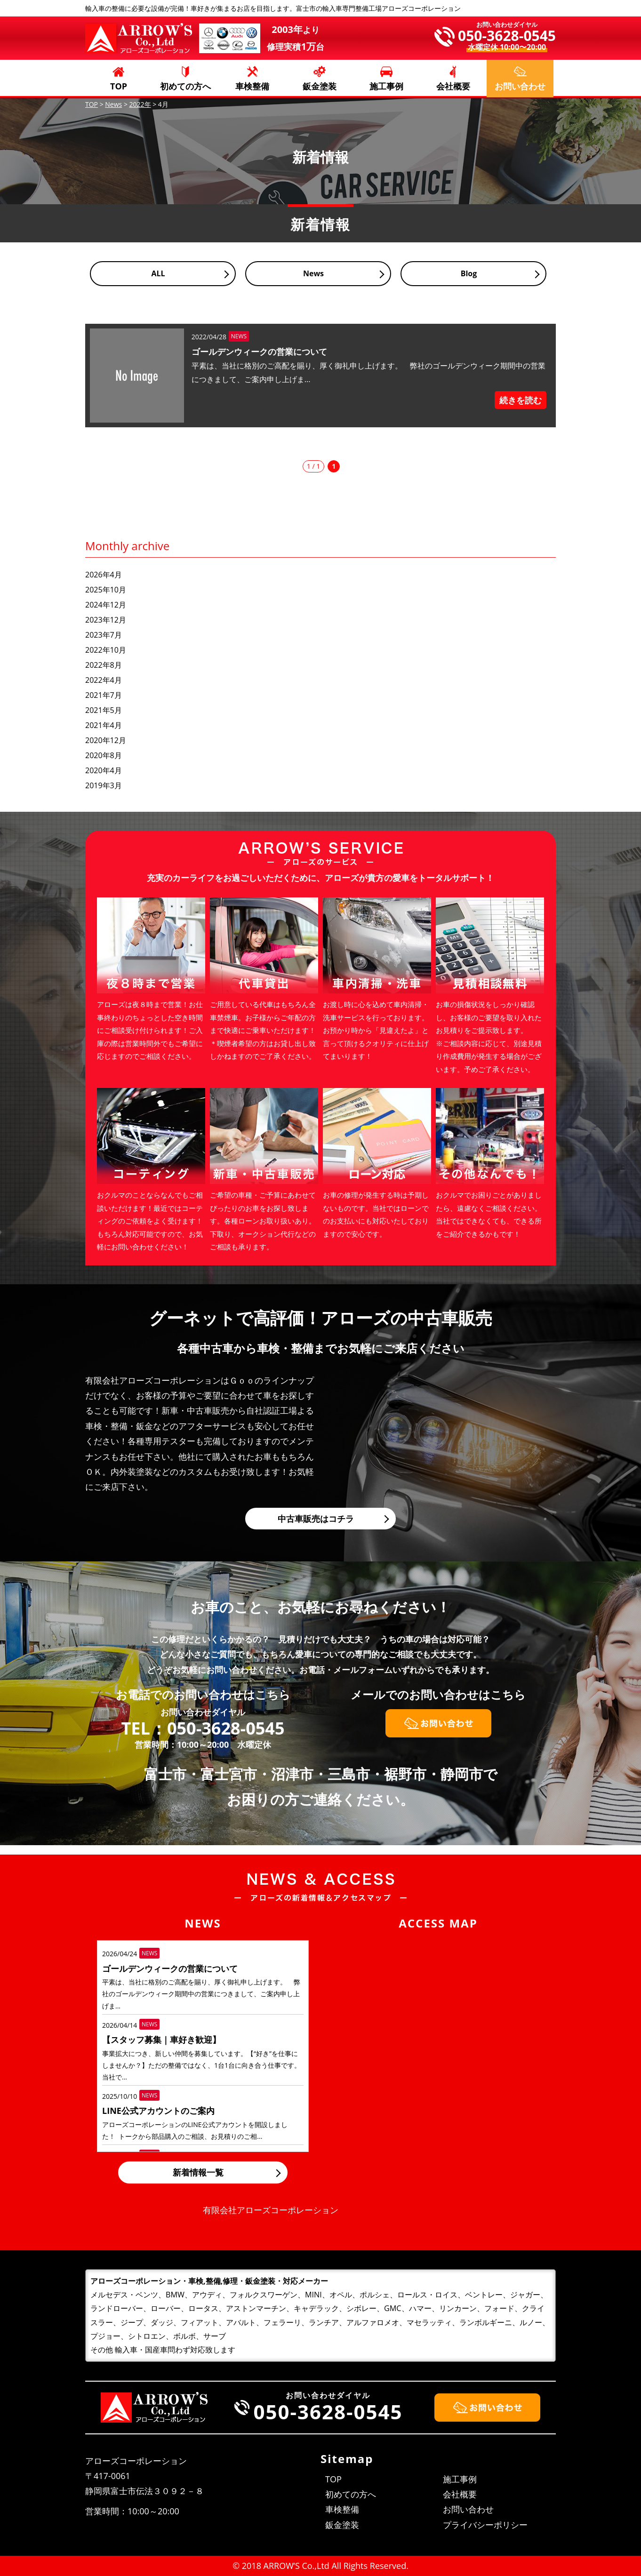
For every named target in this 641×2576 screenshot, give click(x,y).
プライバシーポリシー (485, 2524)
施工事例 (386, 86)
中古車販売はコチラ (316, 1518)
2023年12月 (105, 620)
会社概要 (453, 86)
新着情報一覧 (198, 2172)
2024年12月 (105, 605)
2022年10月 (105, 650)
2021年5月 (103, 710)
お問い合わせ (468, 2509)
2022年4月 (103, 680)
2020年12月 (105, 740)
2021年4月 (103, 725)
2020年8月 (103, 755)
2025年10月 (105, 589)
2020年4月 (103, 770)
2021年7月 (103, 695)
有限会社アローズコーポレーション (270, 2210)
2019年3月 (103, 785)
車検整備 (252, 86)
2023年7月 (103, 635)
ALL (158, 273)
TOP (118, 86)
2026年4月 (103, 574)
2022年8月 (103, 665)
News (313, 273)
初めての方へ (185, 86)
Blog (469, 273)
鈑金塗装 (320, 86)
